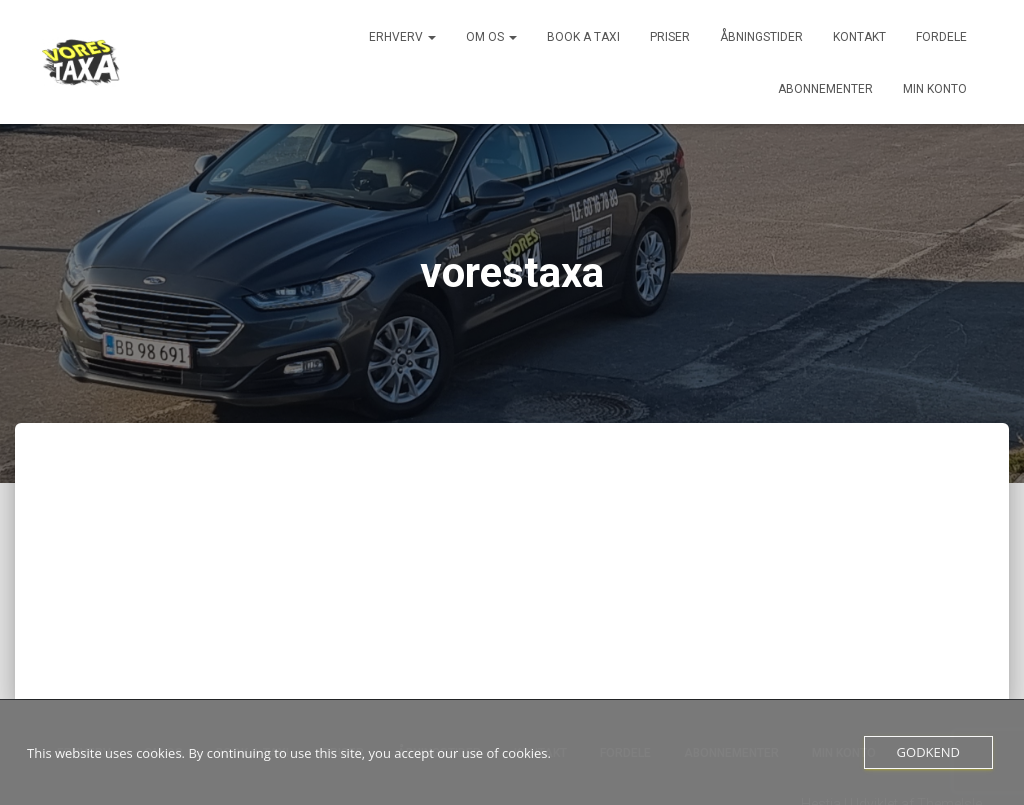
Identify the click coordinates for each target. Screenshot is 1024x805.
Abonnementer (825, 89)
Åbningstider (761, 37)
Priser (670, 37)
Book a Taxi (583, 37)
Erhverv (402, 37)
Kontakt (859, 37)
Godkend (928, 752)
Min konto (935, 89)
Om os (491, 37)
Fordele (941, 37)
